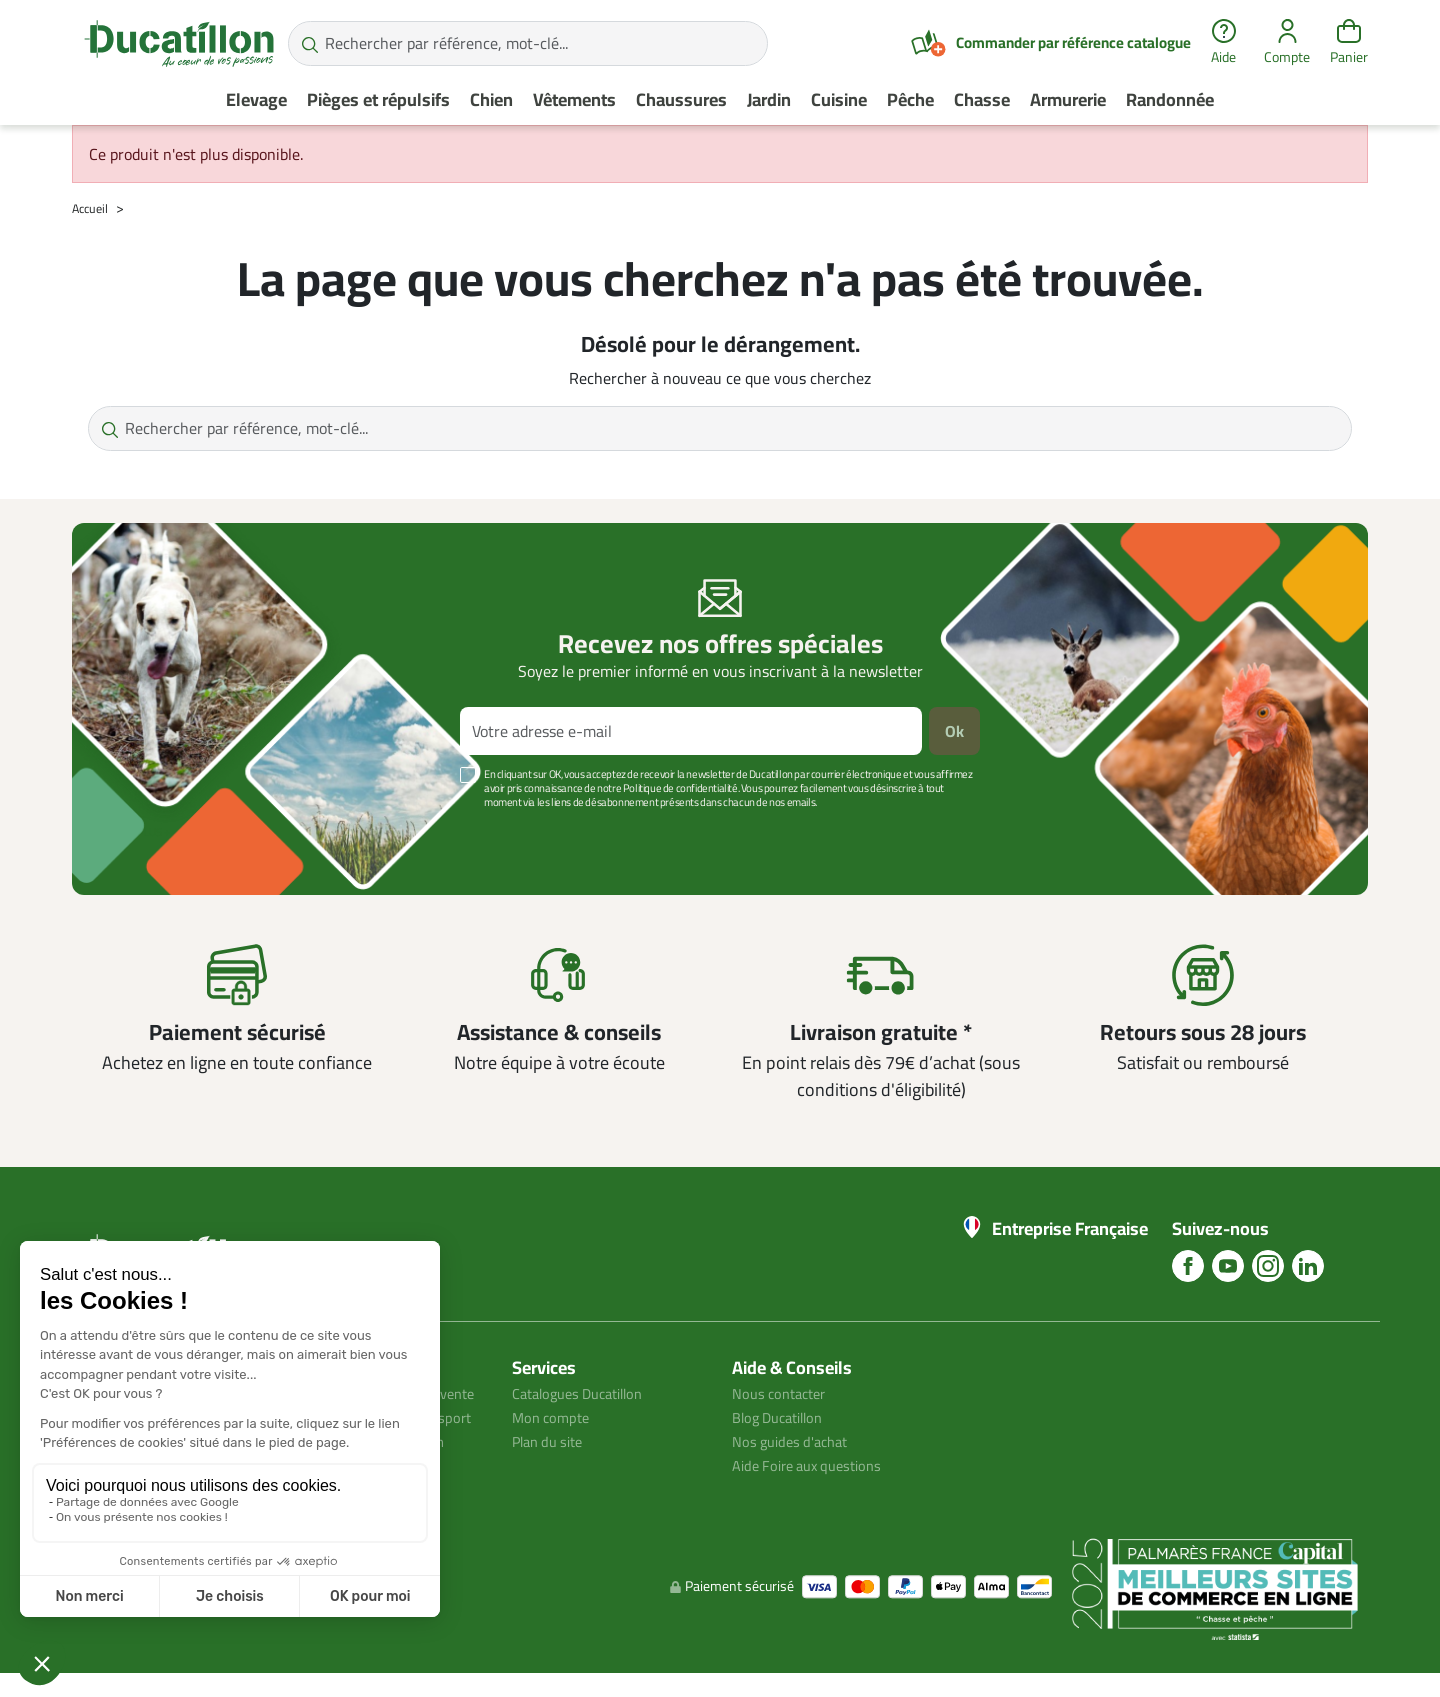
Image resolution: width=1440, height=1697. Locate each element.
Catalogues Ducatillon (586, 1393)
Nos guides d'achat (795, 1441)
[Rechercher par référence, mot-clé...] (528, 43)
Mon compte (554, 1417)
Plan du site (552, 1441)
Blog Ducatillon (783, 1417)
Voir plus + (141, 832)
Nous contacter (784, 1393)
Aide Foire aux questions (815, 1465)
